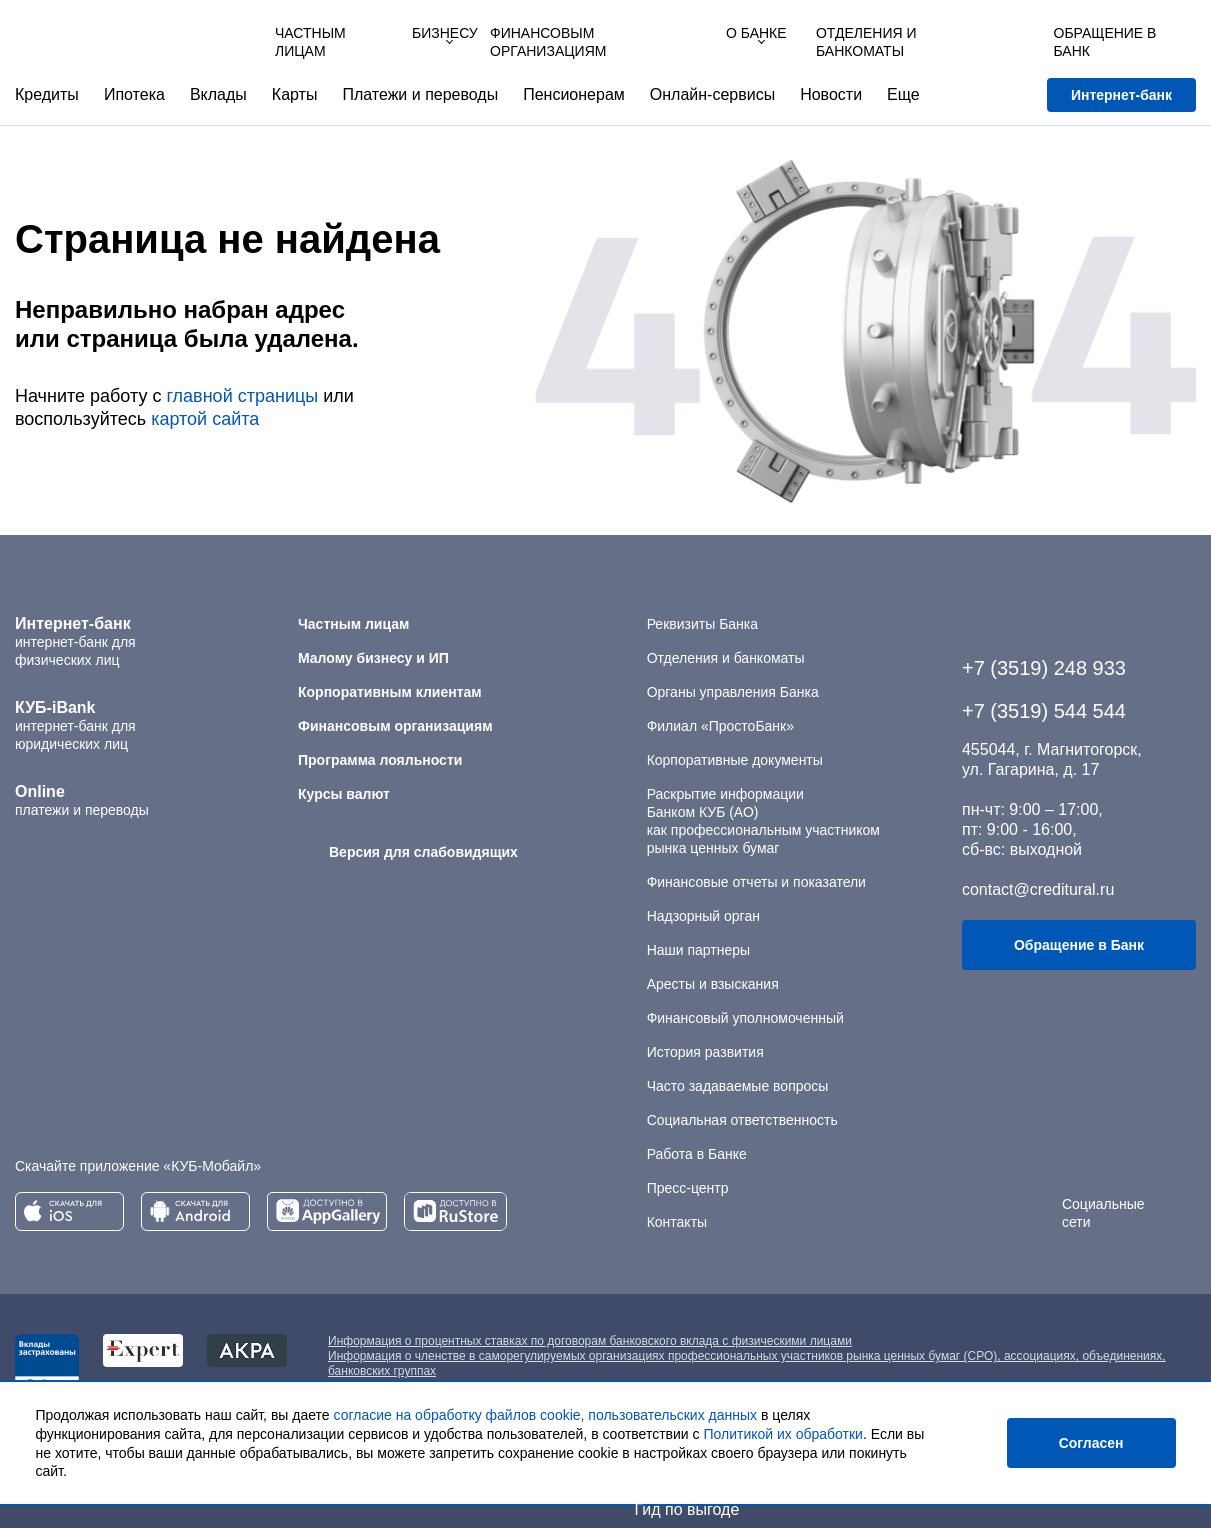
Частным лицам (310, 42)
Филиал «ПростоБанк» (720, 726)
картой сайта (205, 419)
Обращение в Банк (1079, 945)
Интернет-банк (1121, 95)
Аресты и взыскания (713, 984)
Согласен (1091, 1444)
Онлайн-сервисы (712, 94)
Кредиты (47, 94)
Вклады (218, 94)
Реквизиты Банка (702, 624)
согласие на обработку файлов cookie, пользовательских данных (546, 1417)
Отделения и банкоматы (726, 658)
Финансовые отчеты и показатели (756, 882)
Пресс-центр (688, 1188)
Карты (295, 94)
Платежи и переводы (420, 94)
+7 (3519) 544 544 (1044, 711)
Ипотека (134, 94)
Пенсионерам (574, 94)
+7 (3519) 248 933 (1044, 668)
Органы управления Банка (733, 692)
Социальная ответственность (742, 1120)
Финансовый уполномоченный (745, 1018)
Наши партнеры (698, 950)
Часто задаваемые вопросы (738, 1086)
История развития (705, 1052)
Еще (903, 94)
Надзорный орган (703, 916)
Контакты (677, 1222)
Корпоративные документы (735, 760)
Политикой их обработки (782, 1435)
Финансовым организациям (548, 42)
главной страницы (242, 396)
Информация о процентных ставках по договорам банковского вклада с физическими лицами (590, 1341)
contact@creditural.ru (1038, 889)
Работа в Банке (697, 1154)
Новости (831, 94)
